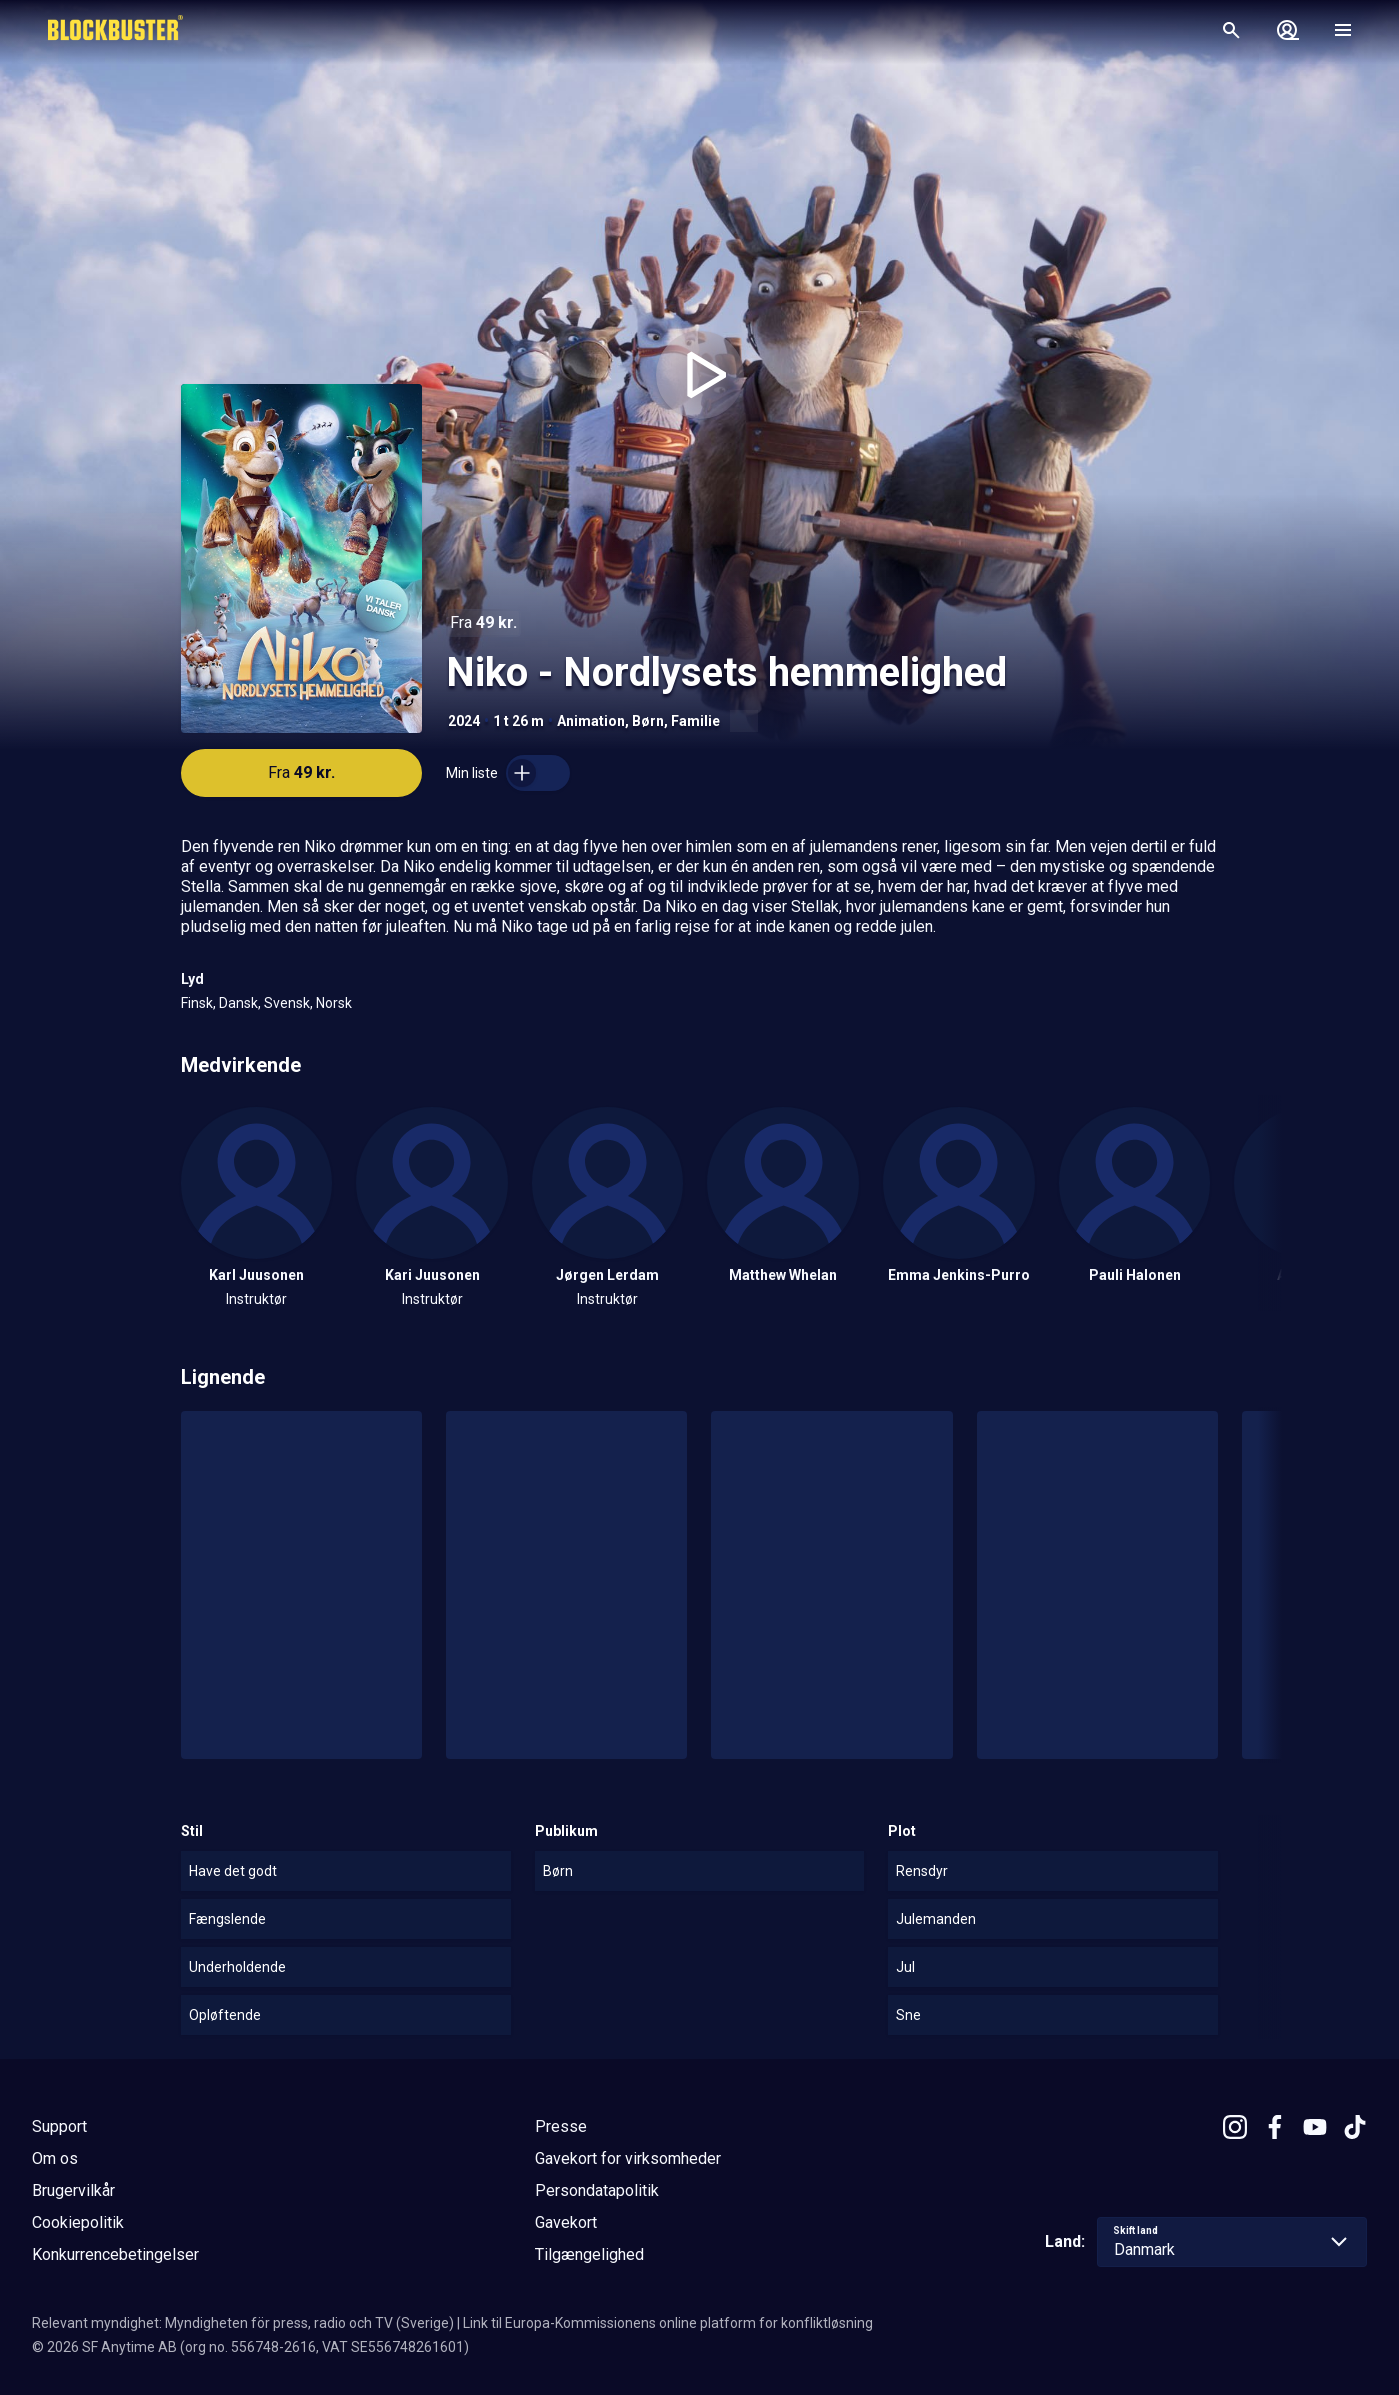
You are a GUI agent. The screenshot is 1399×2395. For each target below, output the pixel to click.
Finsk (197, 1003)
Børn (648, 721)
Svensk (287, 1003)
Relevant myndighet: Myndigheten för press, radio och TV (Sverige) (243, 2323)
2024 (464, 721)
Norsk (334, 1003)
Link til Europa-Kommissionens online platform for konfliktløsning (668, 2323)
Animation (591, 721)
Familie (695, 721)
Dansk (238, 1003)
